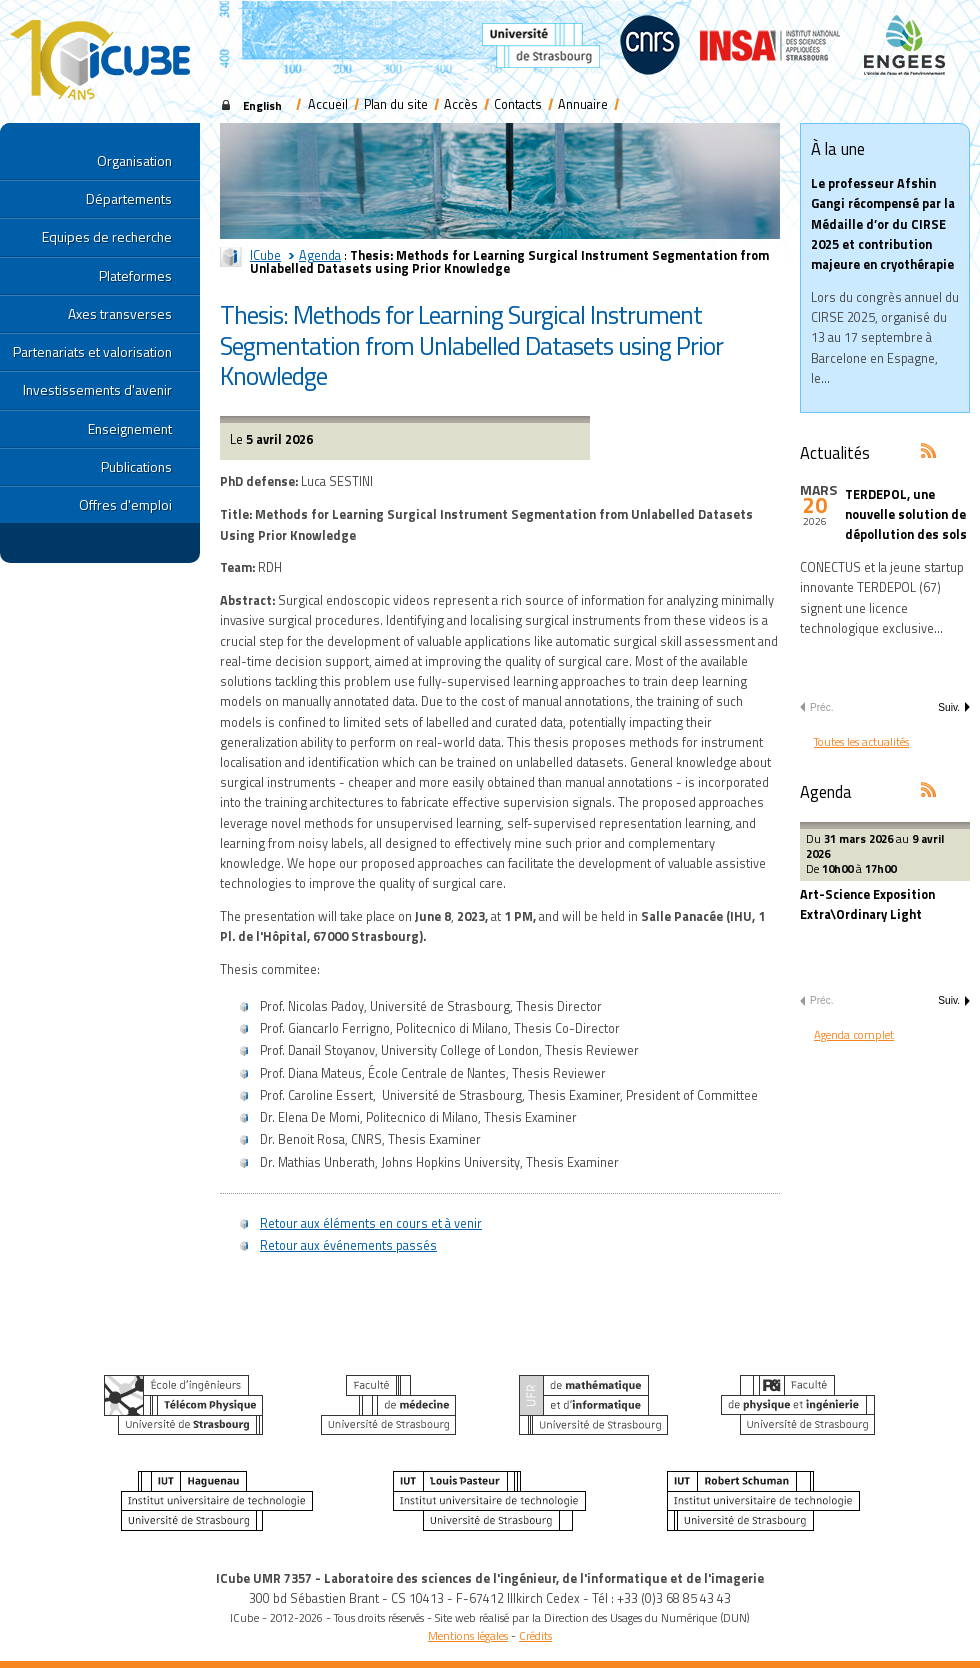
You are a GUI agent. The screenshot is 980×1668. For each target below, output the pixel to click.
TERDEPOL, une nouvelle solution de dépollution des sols (906, 514)
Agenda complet (854, 1034)
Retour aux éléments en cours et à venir (371, 1223)
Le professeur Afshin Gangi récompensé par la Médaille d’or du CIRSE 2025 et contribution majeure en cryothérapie (883, 224)
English (262, 105)
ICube (265, 255)
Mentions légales (468, 1635)
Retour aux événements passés (348, 1245)
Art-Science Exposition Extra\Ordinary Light (867, 904)
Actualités (835, 452)
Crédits (535, 1635)
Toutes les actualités (861, 741)
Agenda (320, 255)
